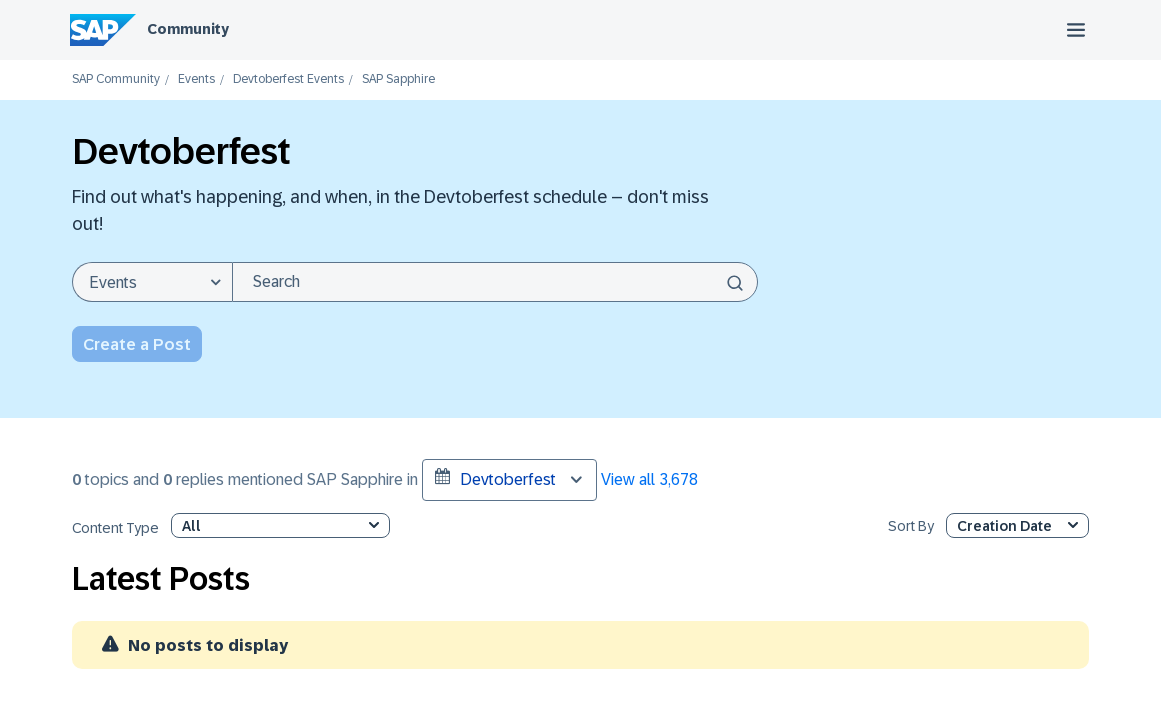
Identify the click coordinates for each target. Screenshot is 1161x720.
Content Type (115, 528)
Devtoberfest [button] (495, 478)
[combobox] (495, 282)
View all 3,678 (649, 479)
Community (188, 29)
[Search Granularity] (152, 282)
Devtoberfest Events (288, 79)
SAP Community (116, 79)
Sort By (911, 526)
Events (196, 79)
